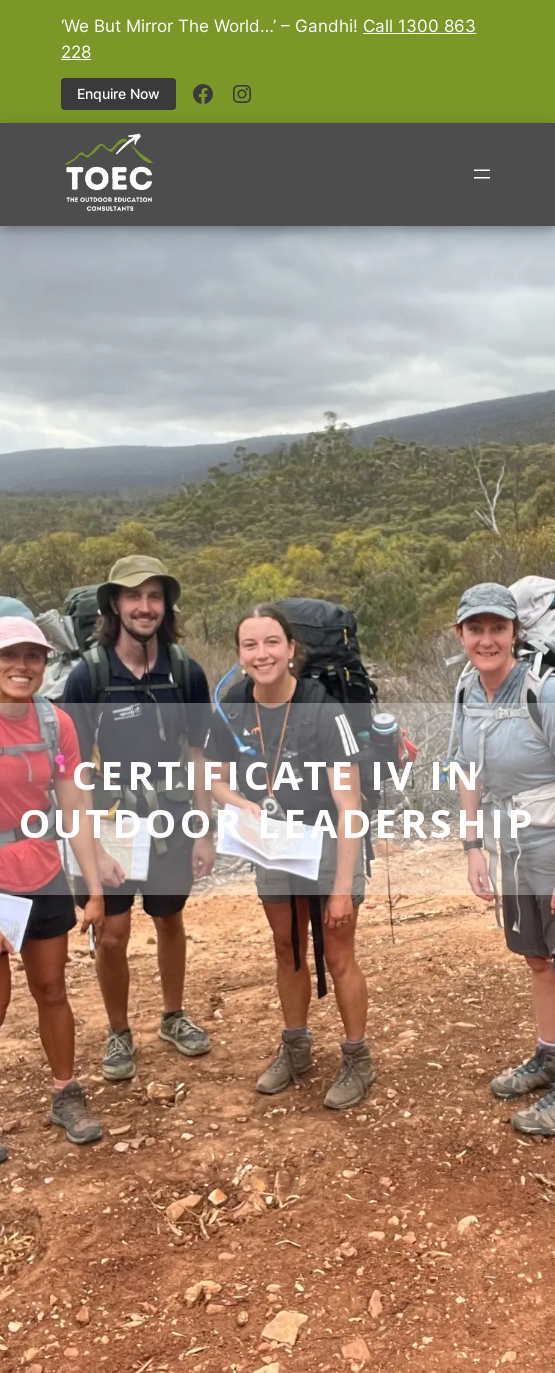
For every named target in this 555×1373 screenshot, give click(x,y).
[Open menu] (482, 174)
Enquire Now (118, 93)
